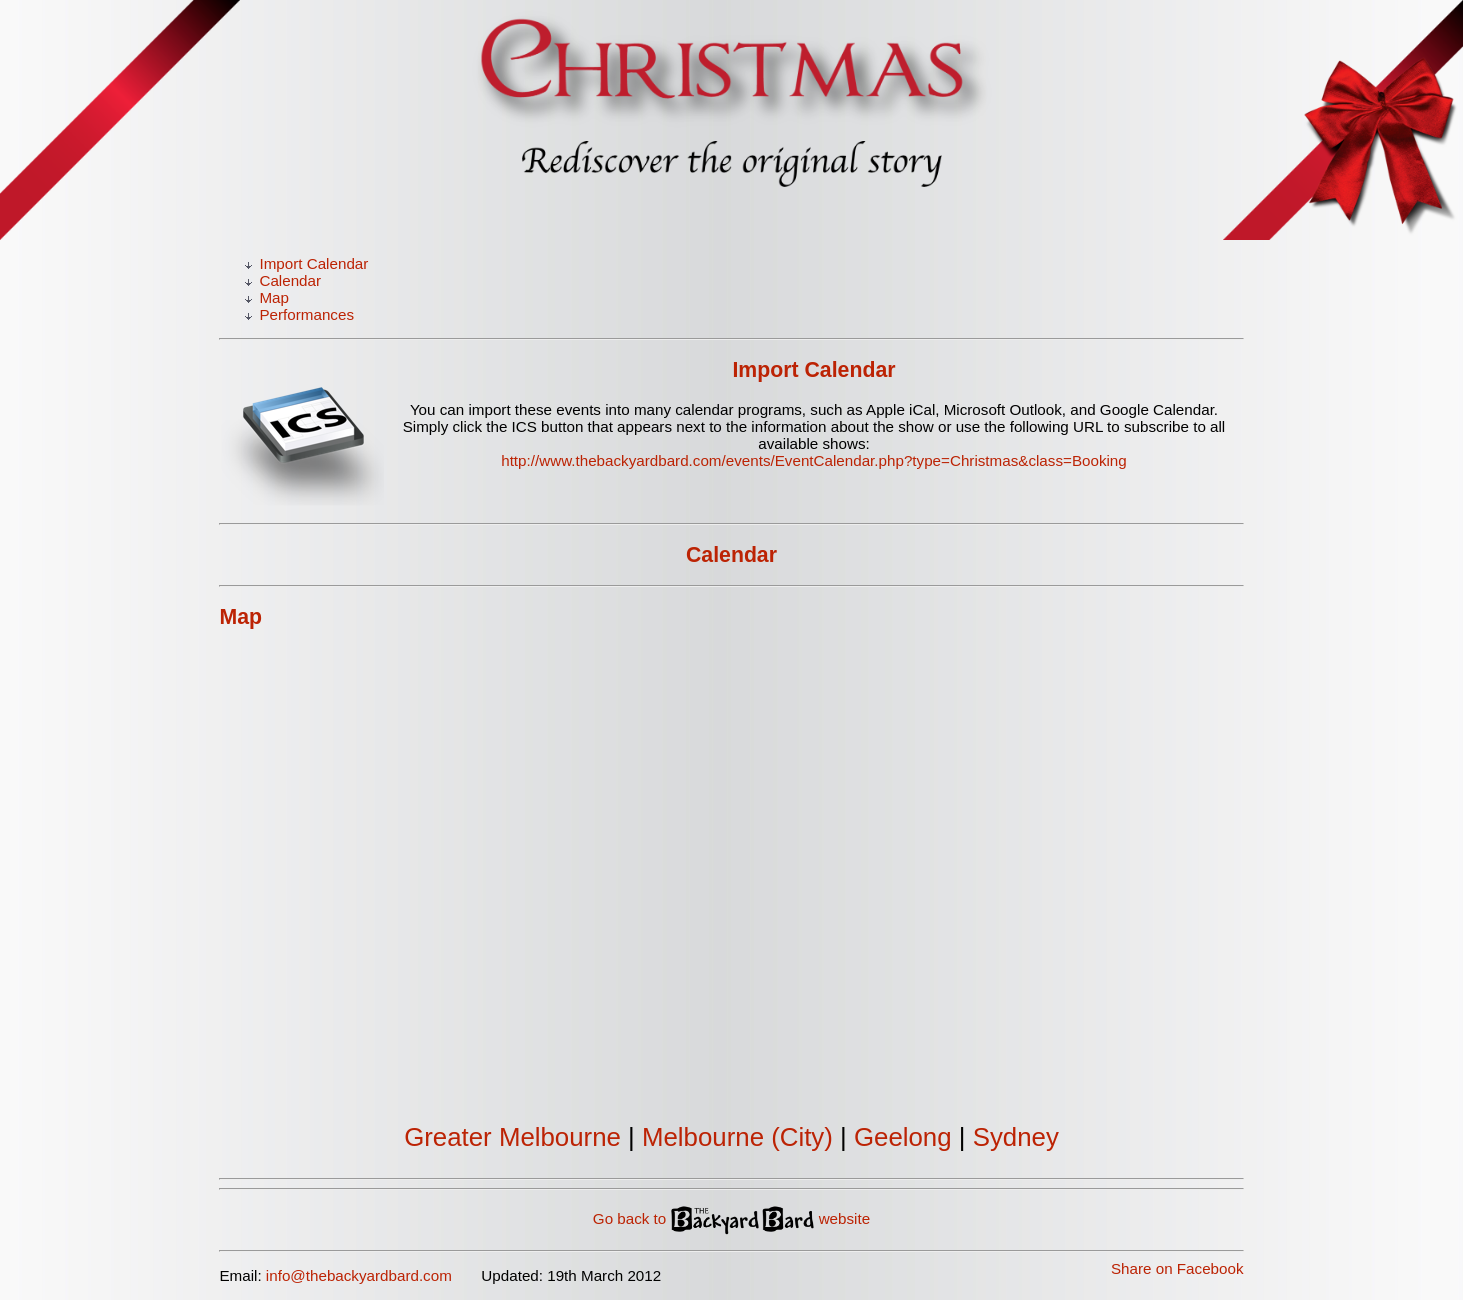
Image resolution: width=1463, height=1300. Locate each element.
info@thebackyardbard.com (359, 1275)
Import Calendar (313, 263)
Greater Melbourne (512, 1137)
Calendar (290, 280)
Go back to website (731, 1218)
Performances (306, 314)
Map (274, 297)
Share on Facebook (1177, 1268)
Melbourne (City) (737, 1137)
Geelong (903, 1137)
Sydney (1016, 1137)
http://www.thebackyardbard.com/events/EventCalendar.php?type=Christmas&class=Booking (814, 460)
